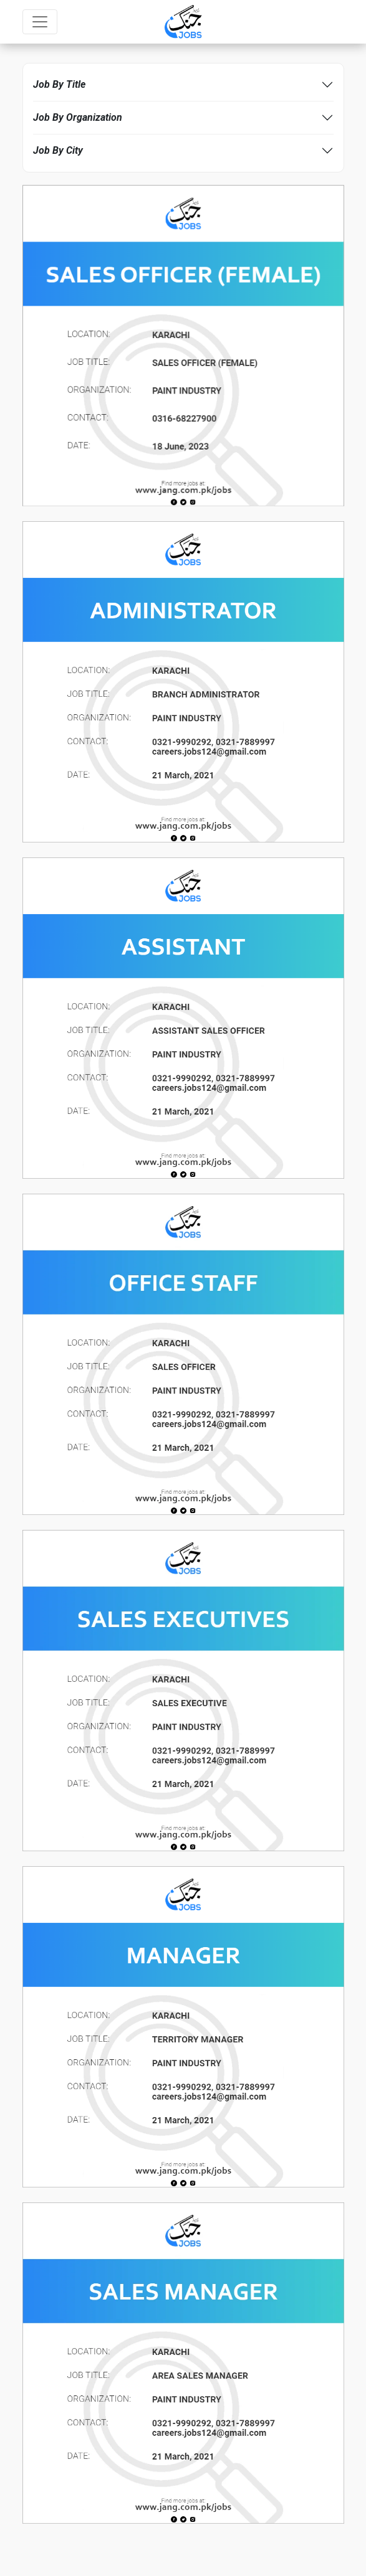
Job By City (58, 150)
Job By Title (59, 84)
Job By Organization (77, 117)
